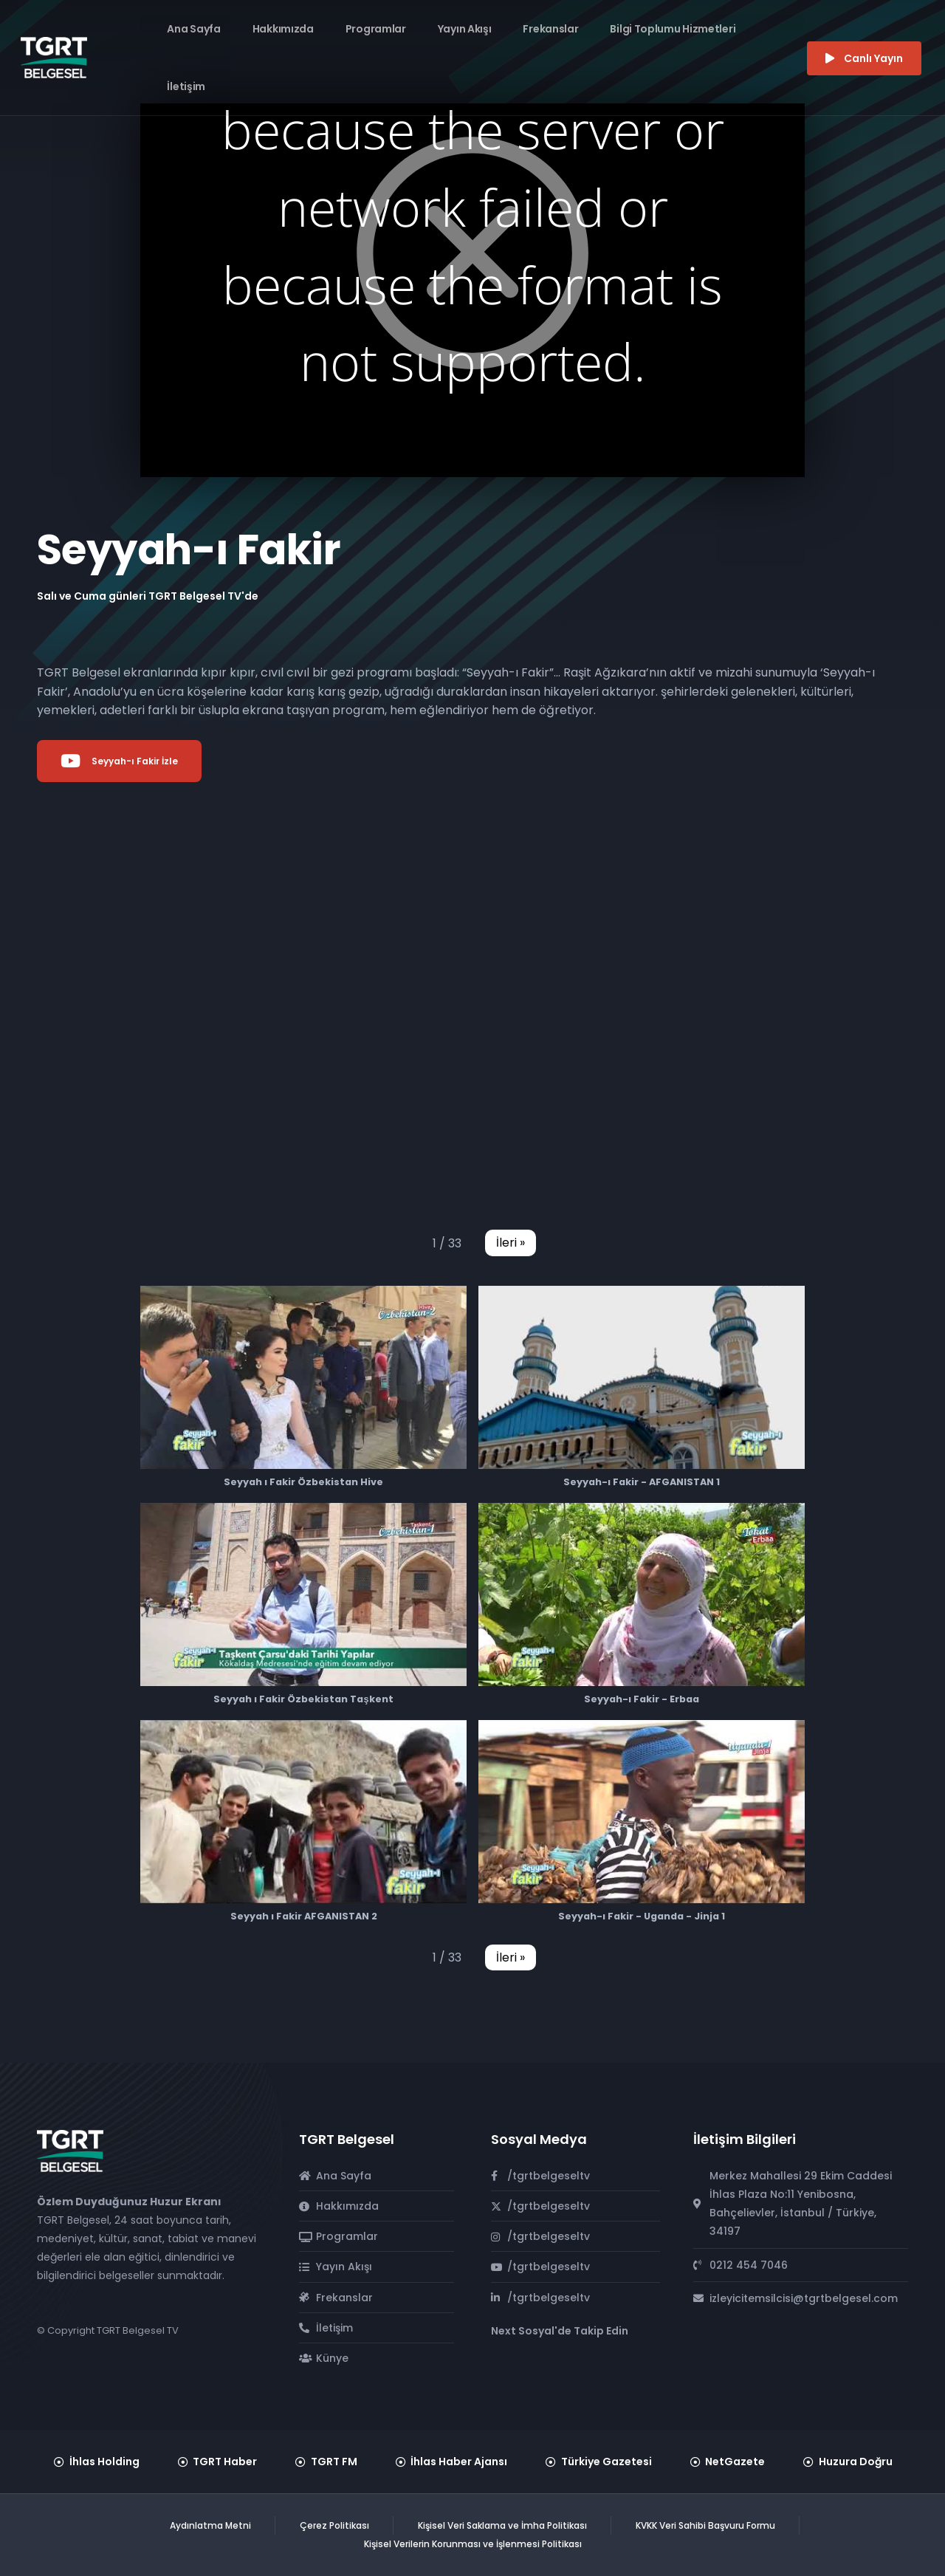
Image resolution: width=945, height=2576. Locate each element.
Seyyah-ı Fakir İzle (119, 761)
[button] (510, 1243)
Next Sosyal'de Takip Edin (559, 2330)
